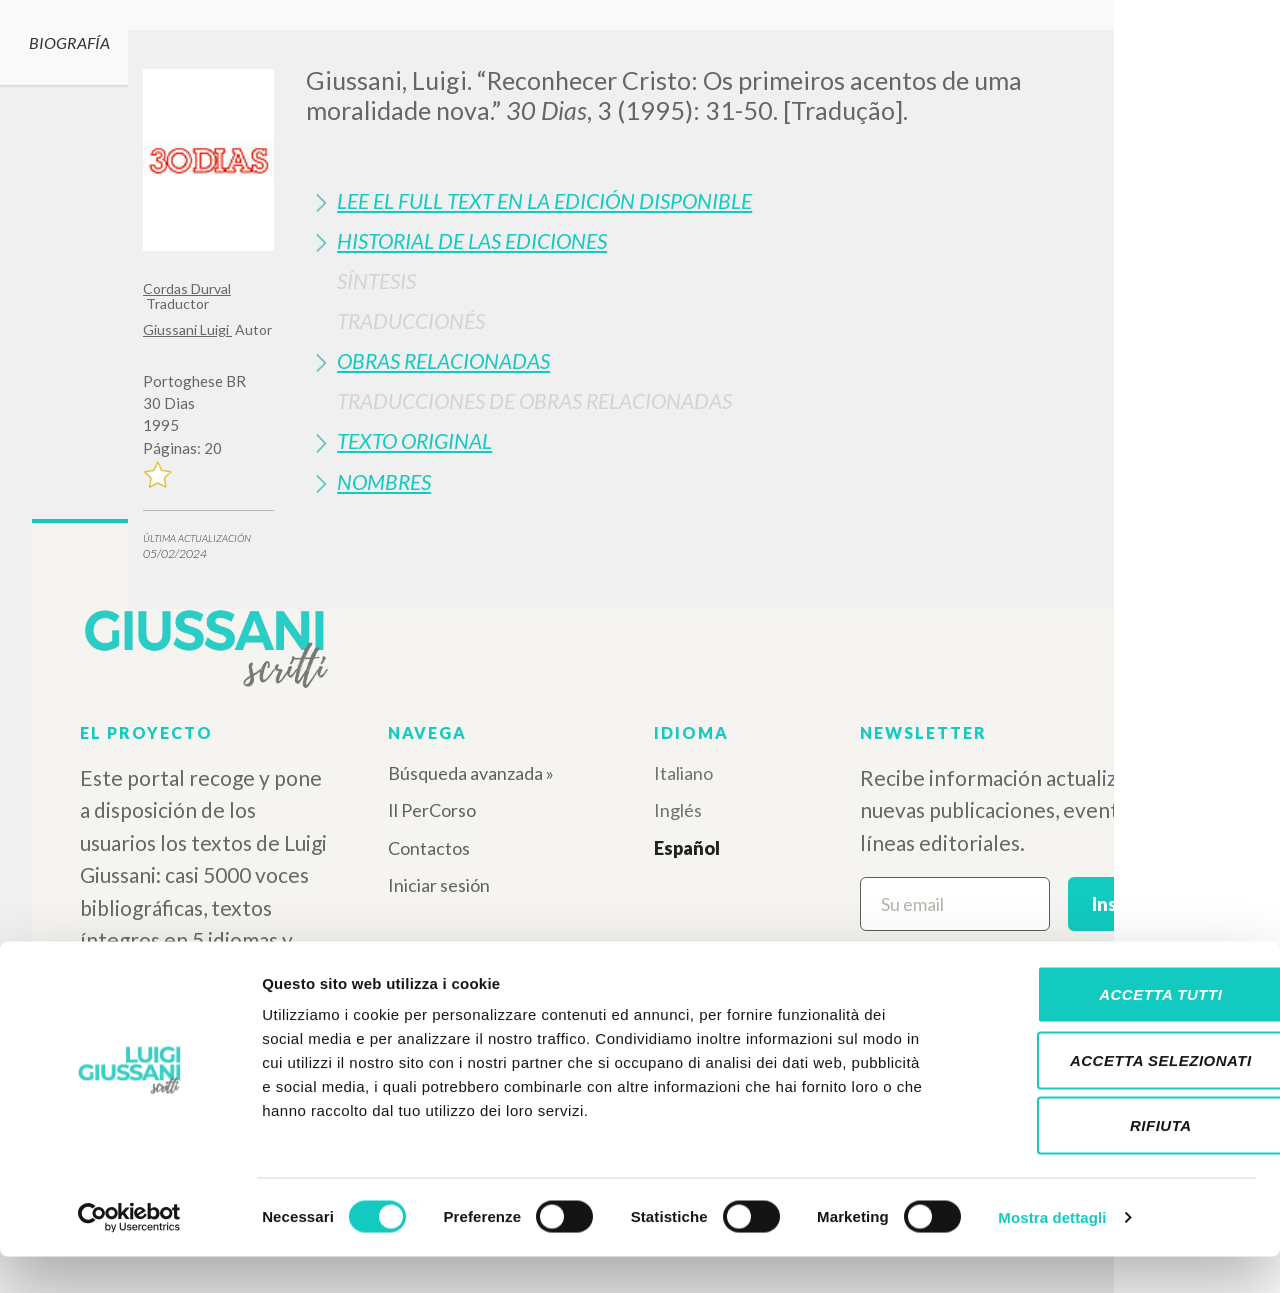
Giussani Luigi (187, 329)
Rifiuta (1113, 1161)
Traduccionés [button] (411, 320)
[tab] (721, 200)
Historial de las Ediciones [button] (472, 240)
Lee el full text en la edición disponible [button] (544, 200)
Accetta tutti (1112, 1030)
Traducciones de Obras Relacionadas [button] (534, 400)
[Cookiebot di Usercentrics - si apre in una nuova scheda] (129, 1254)
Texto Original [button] (414, 440)
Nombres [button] (384, 481)
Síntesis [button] (376, 280)
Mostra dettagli (1052, 1253)
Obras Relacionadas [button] (443, 360)
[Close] (1122, 60)
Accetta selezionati (1113, 1096)
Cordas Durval (187, 288)
